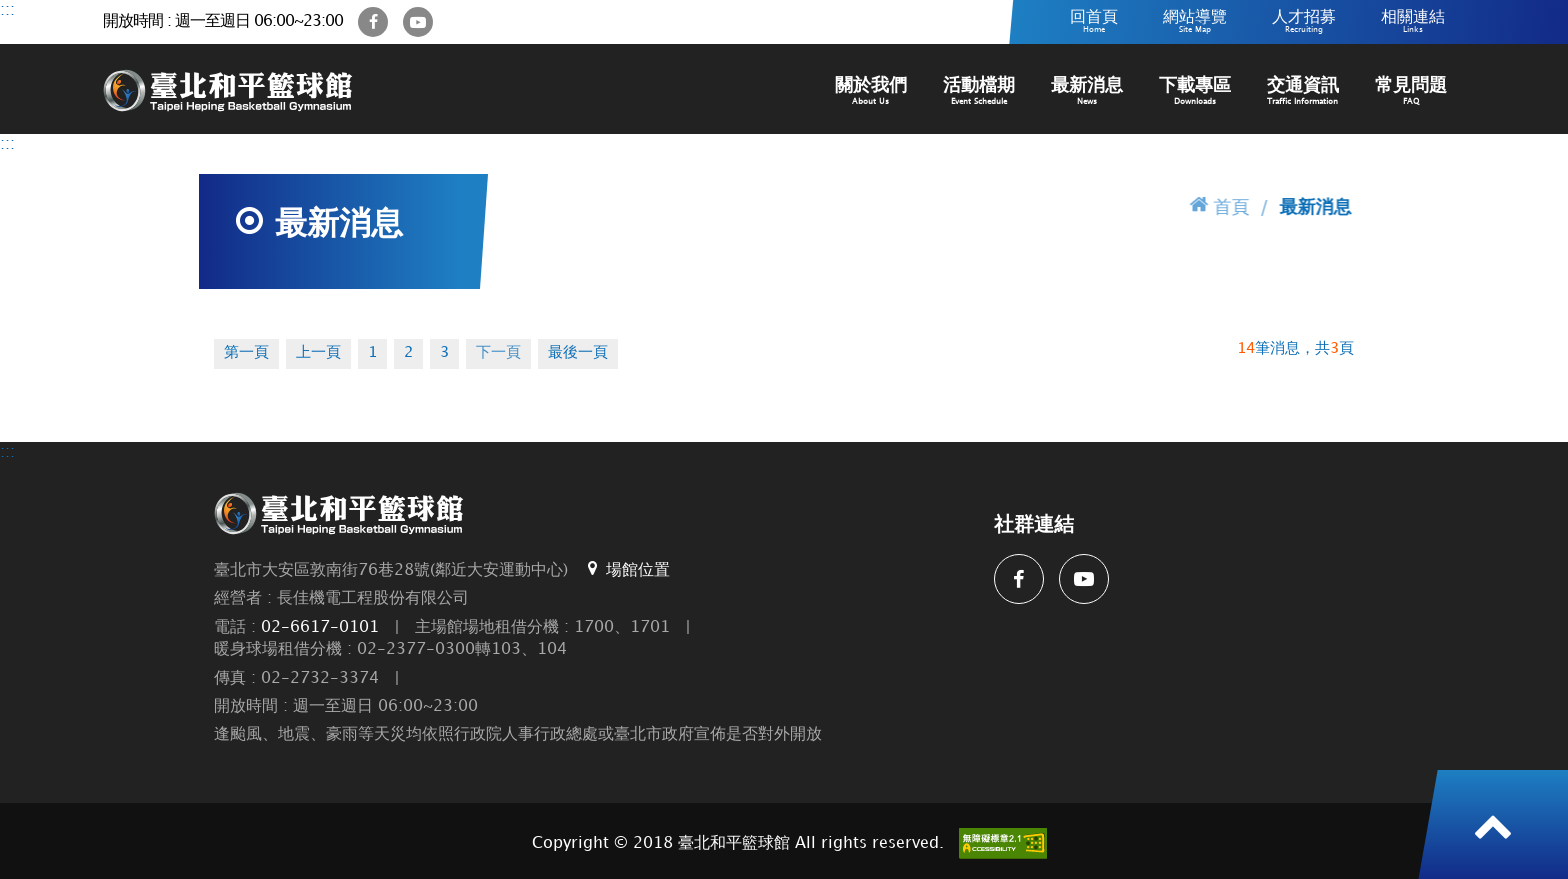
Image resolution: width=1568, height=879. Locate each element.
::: (7, 10)
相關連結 (1413, 22)
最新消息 (1087, 91)
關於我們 (871, 91)
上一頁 (318, 353)
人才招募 (1304, 22)
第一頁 (246, 353)
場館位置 (626, 569)
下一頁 (498, 353)
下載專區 (1195, 91)
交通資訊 (1303, 91)
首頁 (1220, 205)
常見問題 (1411, 91)
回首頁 (1094, 22)
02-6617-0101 (320, 627)
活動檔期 (979, 91)
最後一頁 (578, 353)
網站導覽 (1195, 22)
